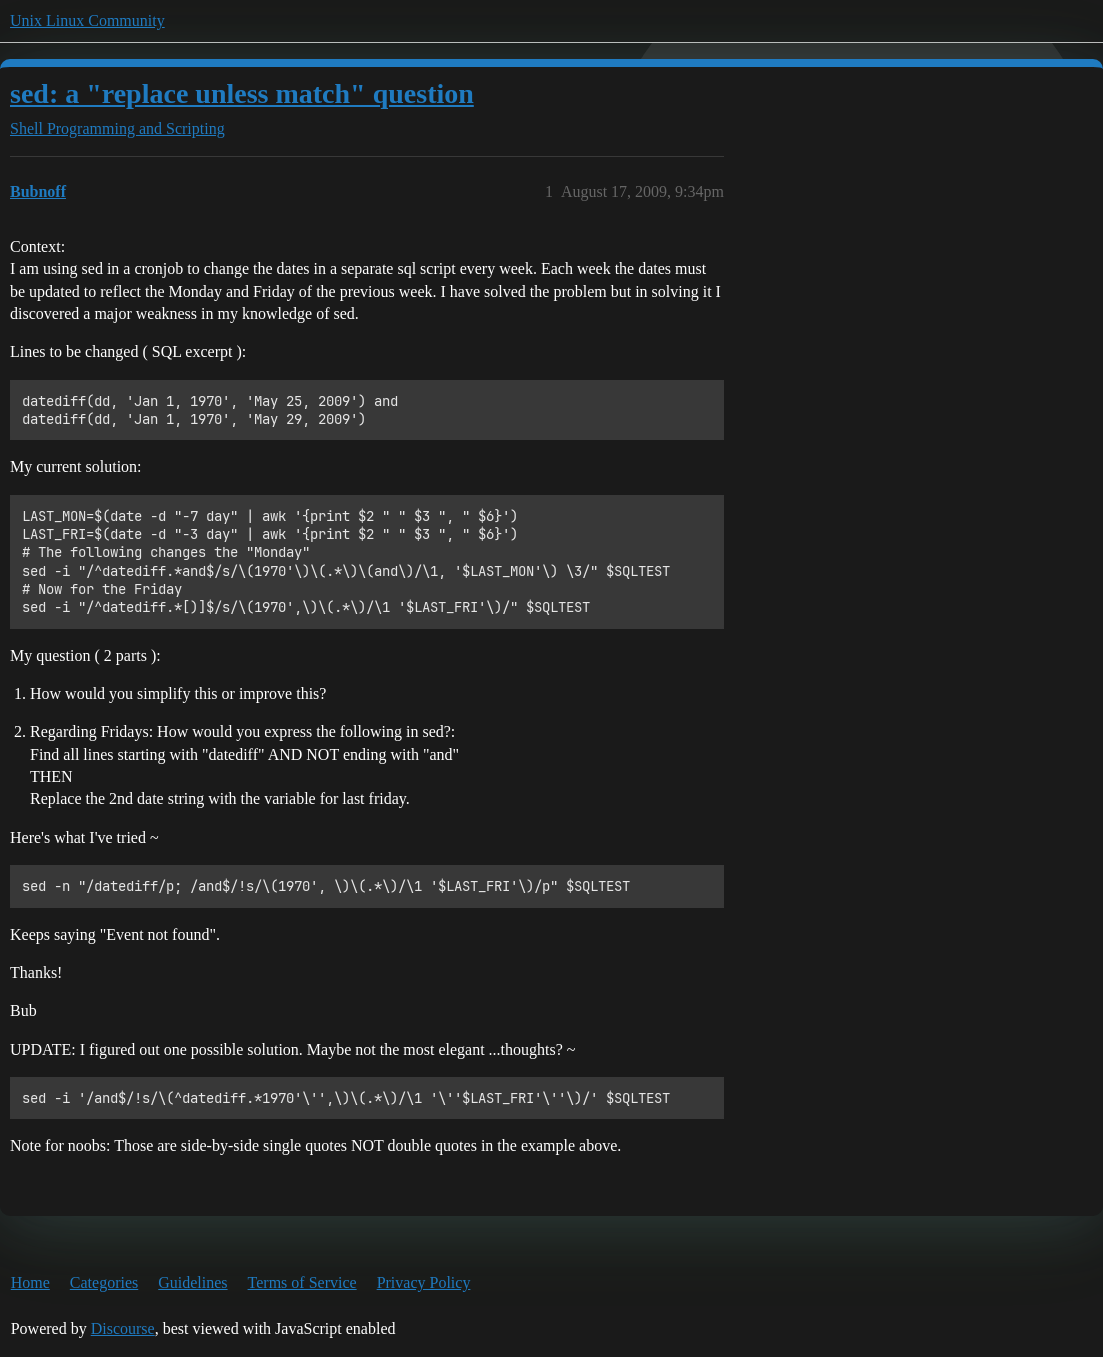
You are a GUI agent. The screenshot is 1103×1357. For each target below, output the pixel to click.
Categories (104, 1282)
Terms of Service (302, 1282)
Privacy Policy (424, 1282)
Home (30, 1282)
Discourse (123, 1328)
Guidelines (192, 1282)
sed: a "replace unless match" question (242, 93)
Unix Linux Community (87, 20)
